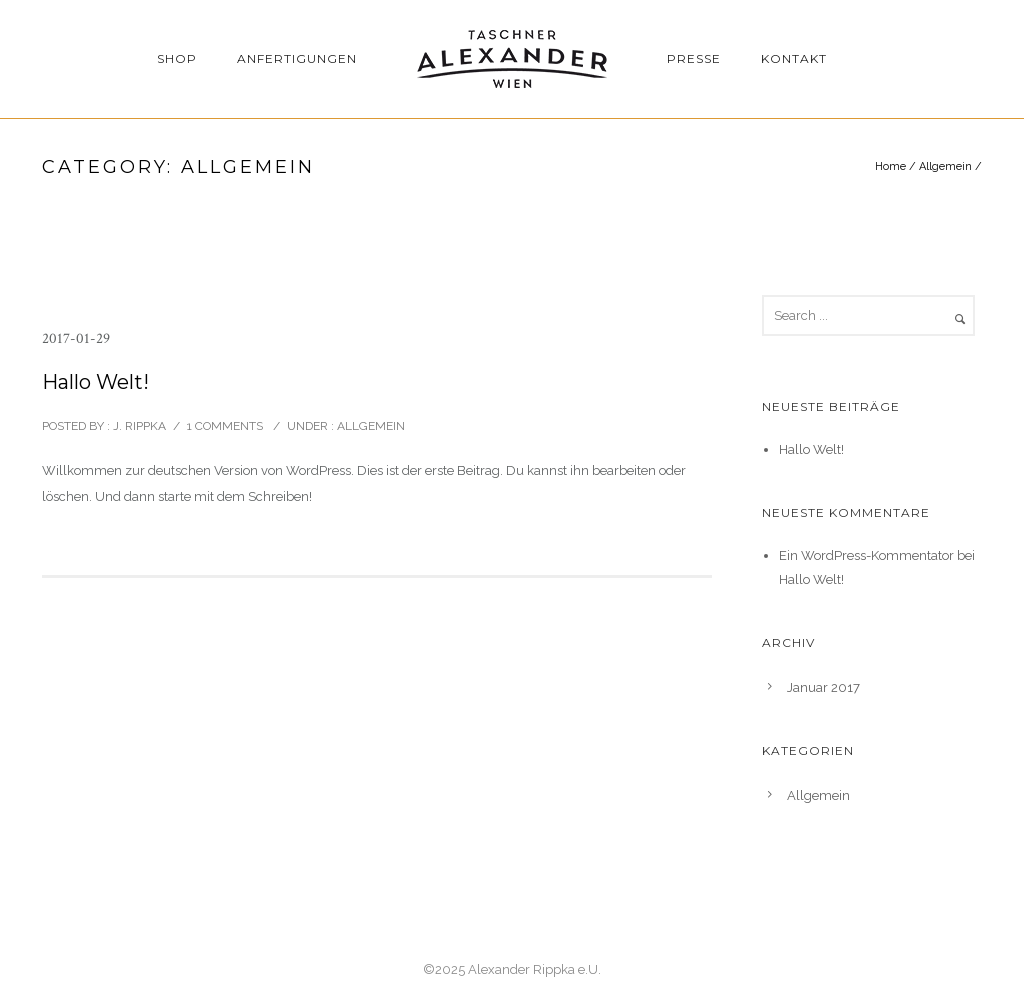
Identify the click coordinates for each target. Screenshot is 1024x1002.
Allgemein (945, 166)
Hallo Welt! (95, 382)
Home (890, 166)
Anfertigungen (297, 58)
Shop (177, 58)
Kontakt (794, 58)
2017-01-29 (76, 338)
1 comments (225, 426)
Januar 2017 (823, 687)
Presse (694, 58)
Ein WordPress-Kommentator (866, 555)
